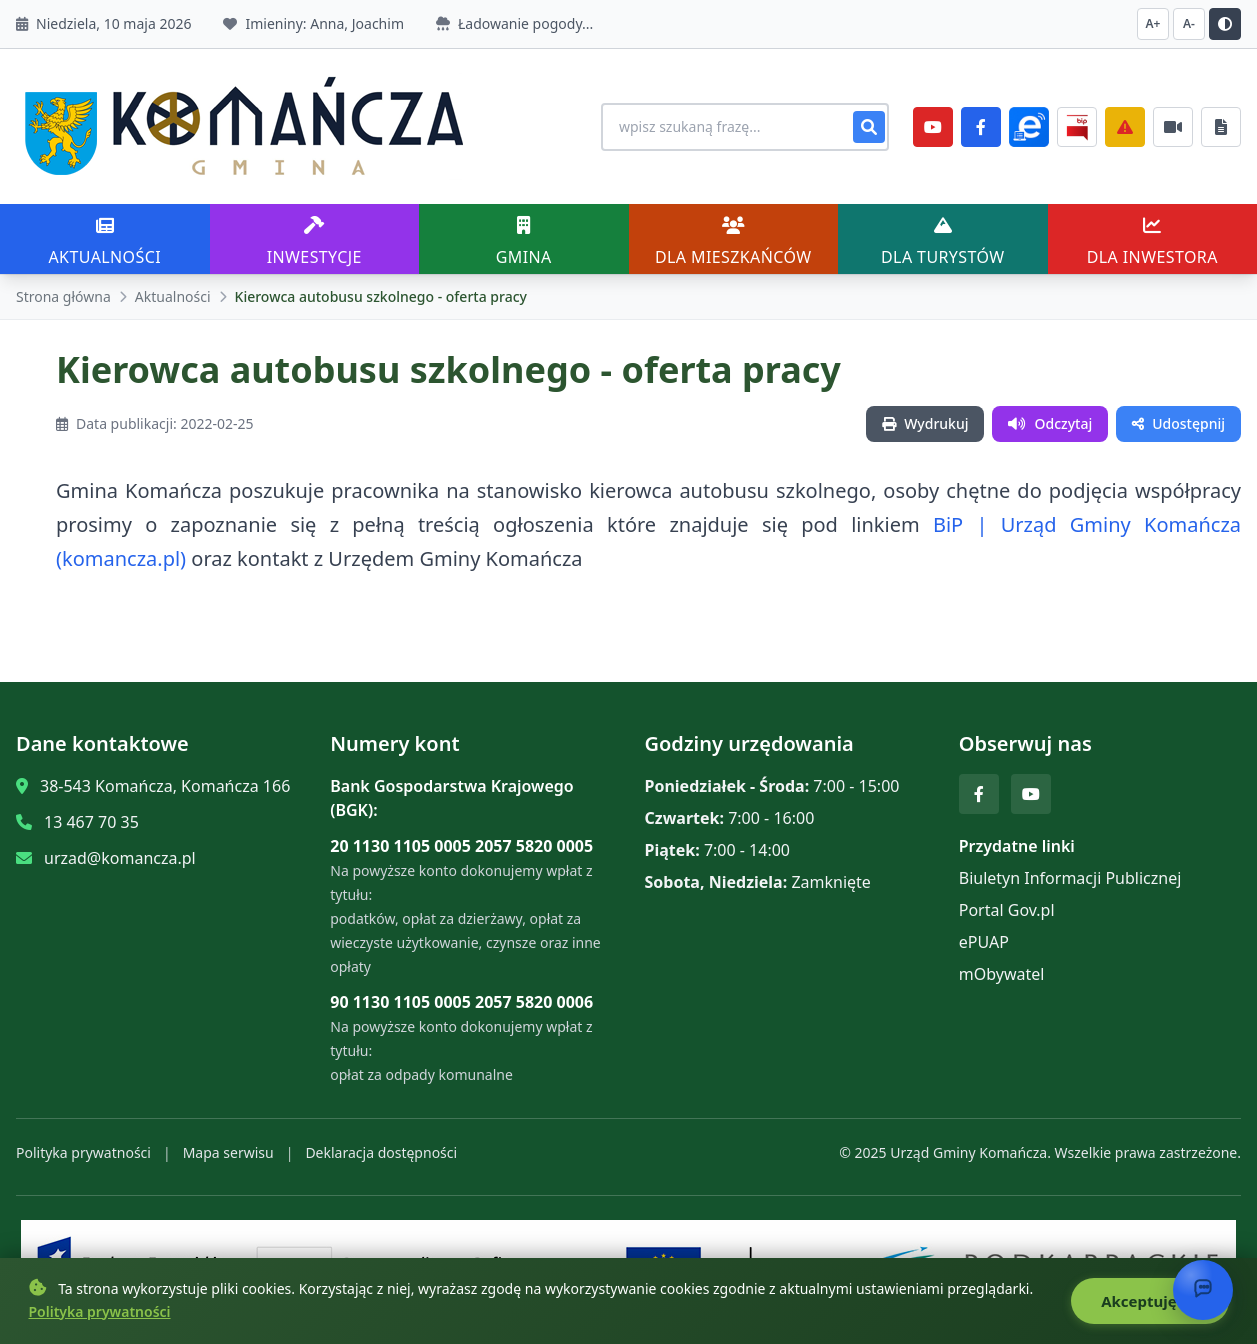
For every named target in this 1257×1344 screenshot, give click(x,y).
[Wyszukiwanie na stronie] (745, 127)
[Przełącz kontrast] (1225, 24)
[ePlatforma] (1029, 127)
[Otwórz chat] (1203, 1290)
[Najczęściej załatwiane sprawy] (1173, 127)
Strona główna (63, 296)
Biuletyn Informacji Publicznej (1070, 878)
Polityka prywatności (83, 1152)
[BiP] (1077, 127)
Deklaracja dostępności (381, 1152)
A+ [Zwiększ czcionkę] (1153, 23)
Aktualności (173, 296)
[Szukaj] (869, 127)
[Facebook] (981, 127)
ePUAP (984, 942)
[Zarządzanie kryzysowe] (1125, 127)
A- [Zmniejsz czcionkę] (1189, 23)
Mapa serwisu (228, 1152)
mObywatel (1002, 974)
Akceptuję (1149, 1301)
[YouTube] (933, 127)
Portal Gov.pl (1007, 910)
